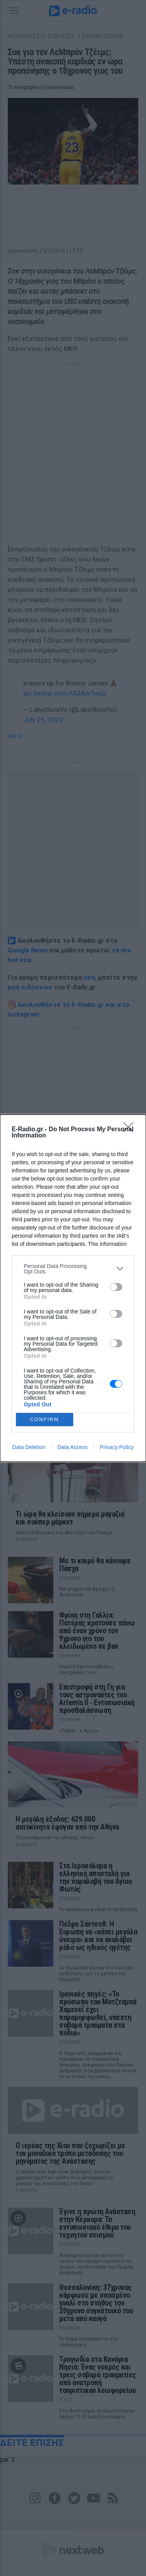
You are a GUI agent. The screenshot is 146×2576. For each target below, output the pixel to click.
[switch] (116, 1287)
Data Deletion (29, 1447)
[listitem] (73, 1268)
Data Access (72, 1447)
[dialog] (73, 1288)
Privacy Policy (117, 1447)
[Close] (130, 1129)
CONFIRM (44, 1419)
